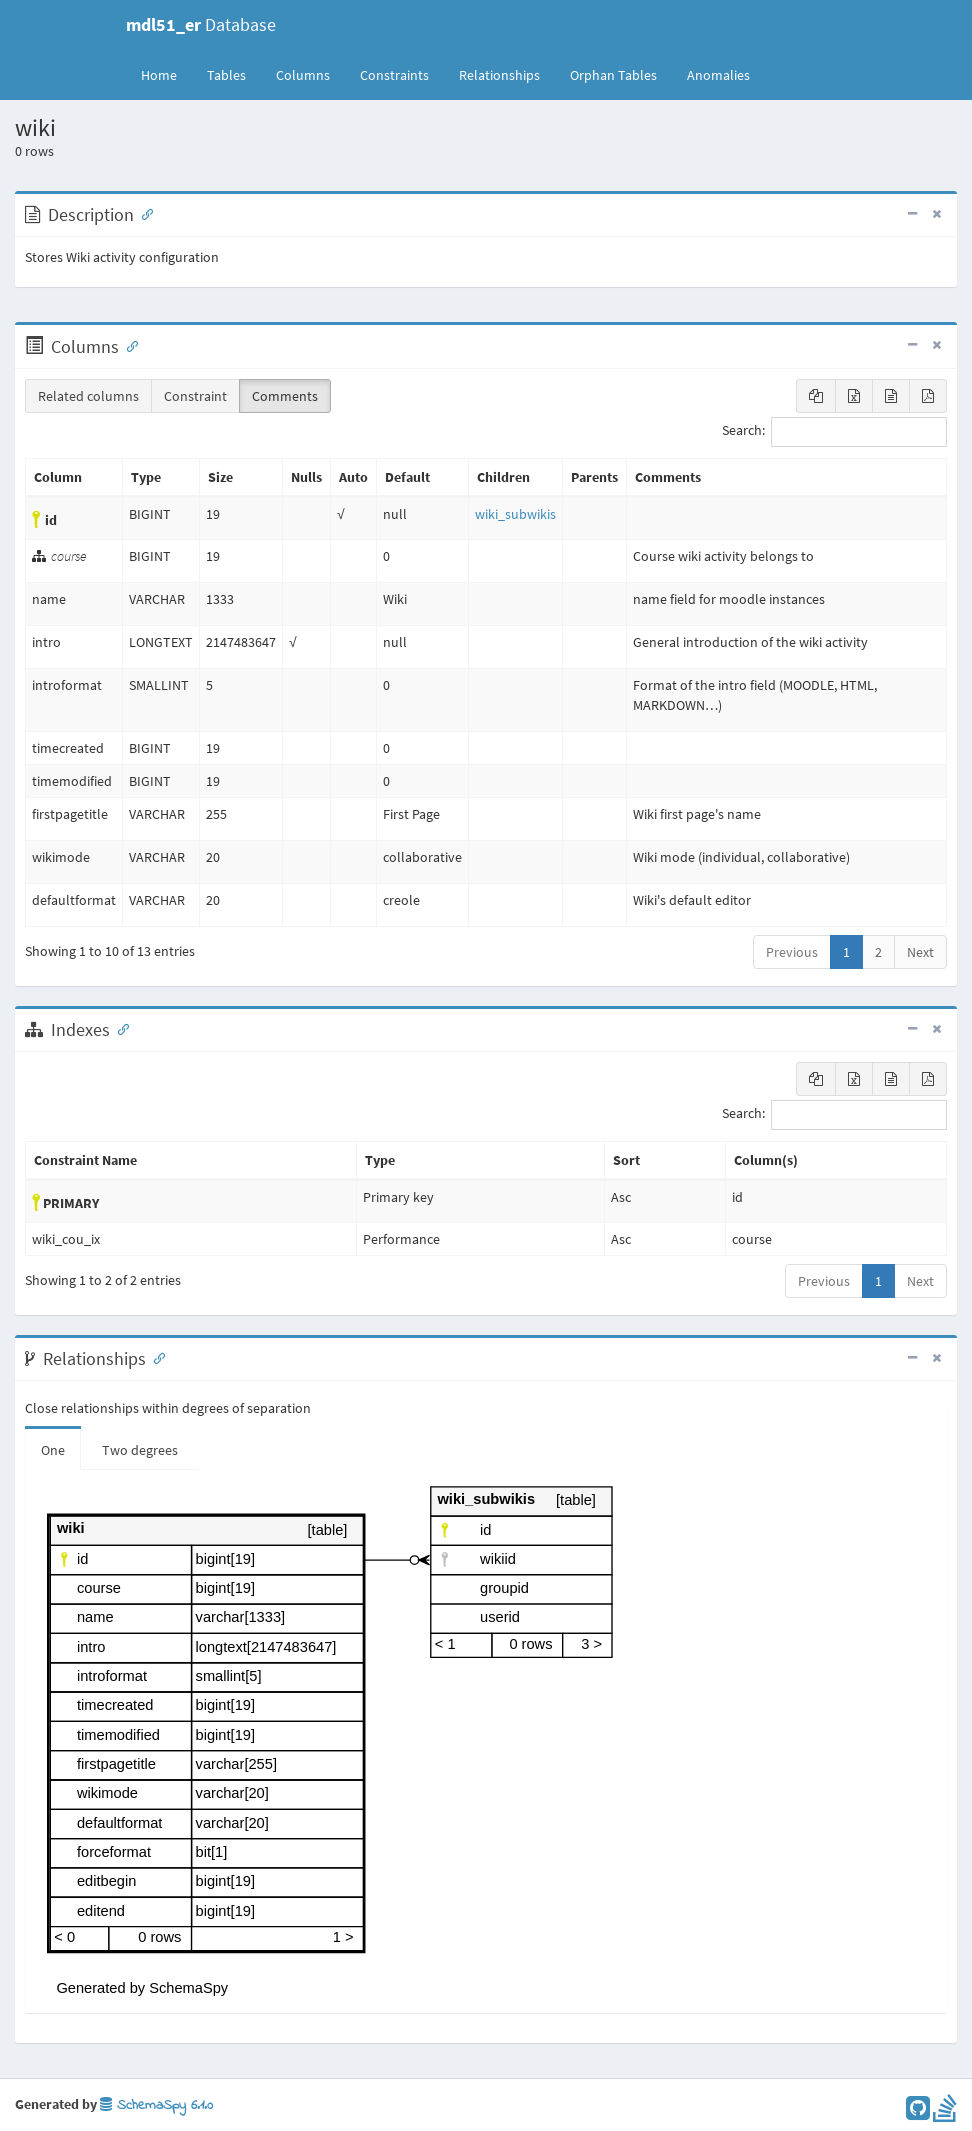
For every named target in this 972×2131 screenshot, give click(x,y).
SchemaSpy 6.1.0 (156, 2105)
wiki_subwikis (515, 514)
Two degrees (140, 1450)
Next (920, 952)
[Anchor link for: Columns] (128, 345)
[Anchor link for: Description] (143, 213)
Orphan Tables (613, 75)
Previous (792, 952)
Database (201, 24)
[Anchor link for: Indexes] (119, 1028)
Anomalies (718, 75)
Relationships (499, 75)
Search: (834, 432)
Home (159, 75)
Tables (234, 74)
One (53, 1450)
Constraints (394, 75)
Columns (303, 75)
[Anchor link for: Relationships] (155, 1357)
